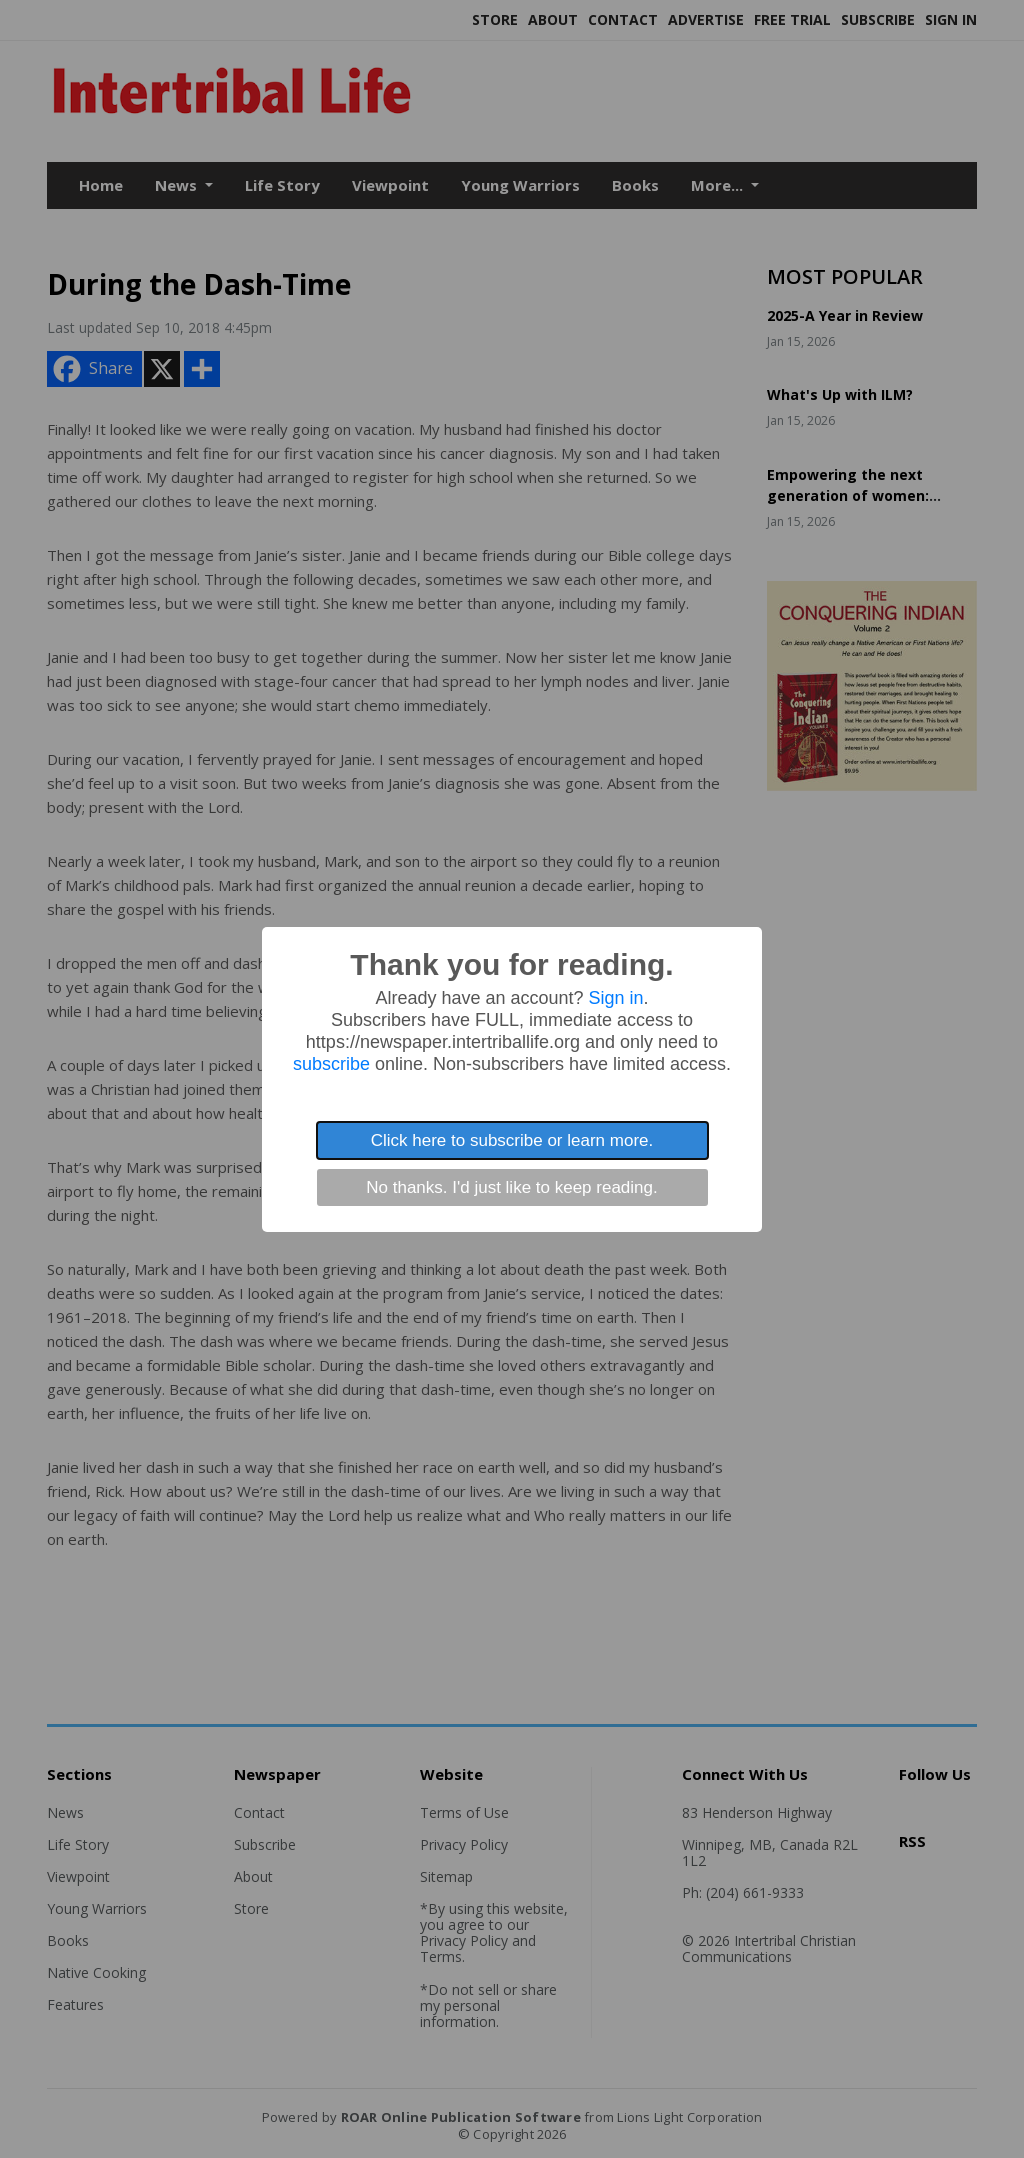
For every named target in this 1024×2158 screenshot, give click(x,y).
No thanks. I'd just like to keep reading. (511, 1187)
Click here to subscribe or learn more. (512, 1140)
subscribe (331, 1064)
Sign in (616, 998)
